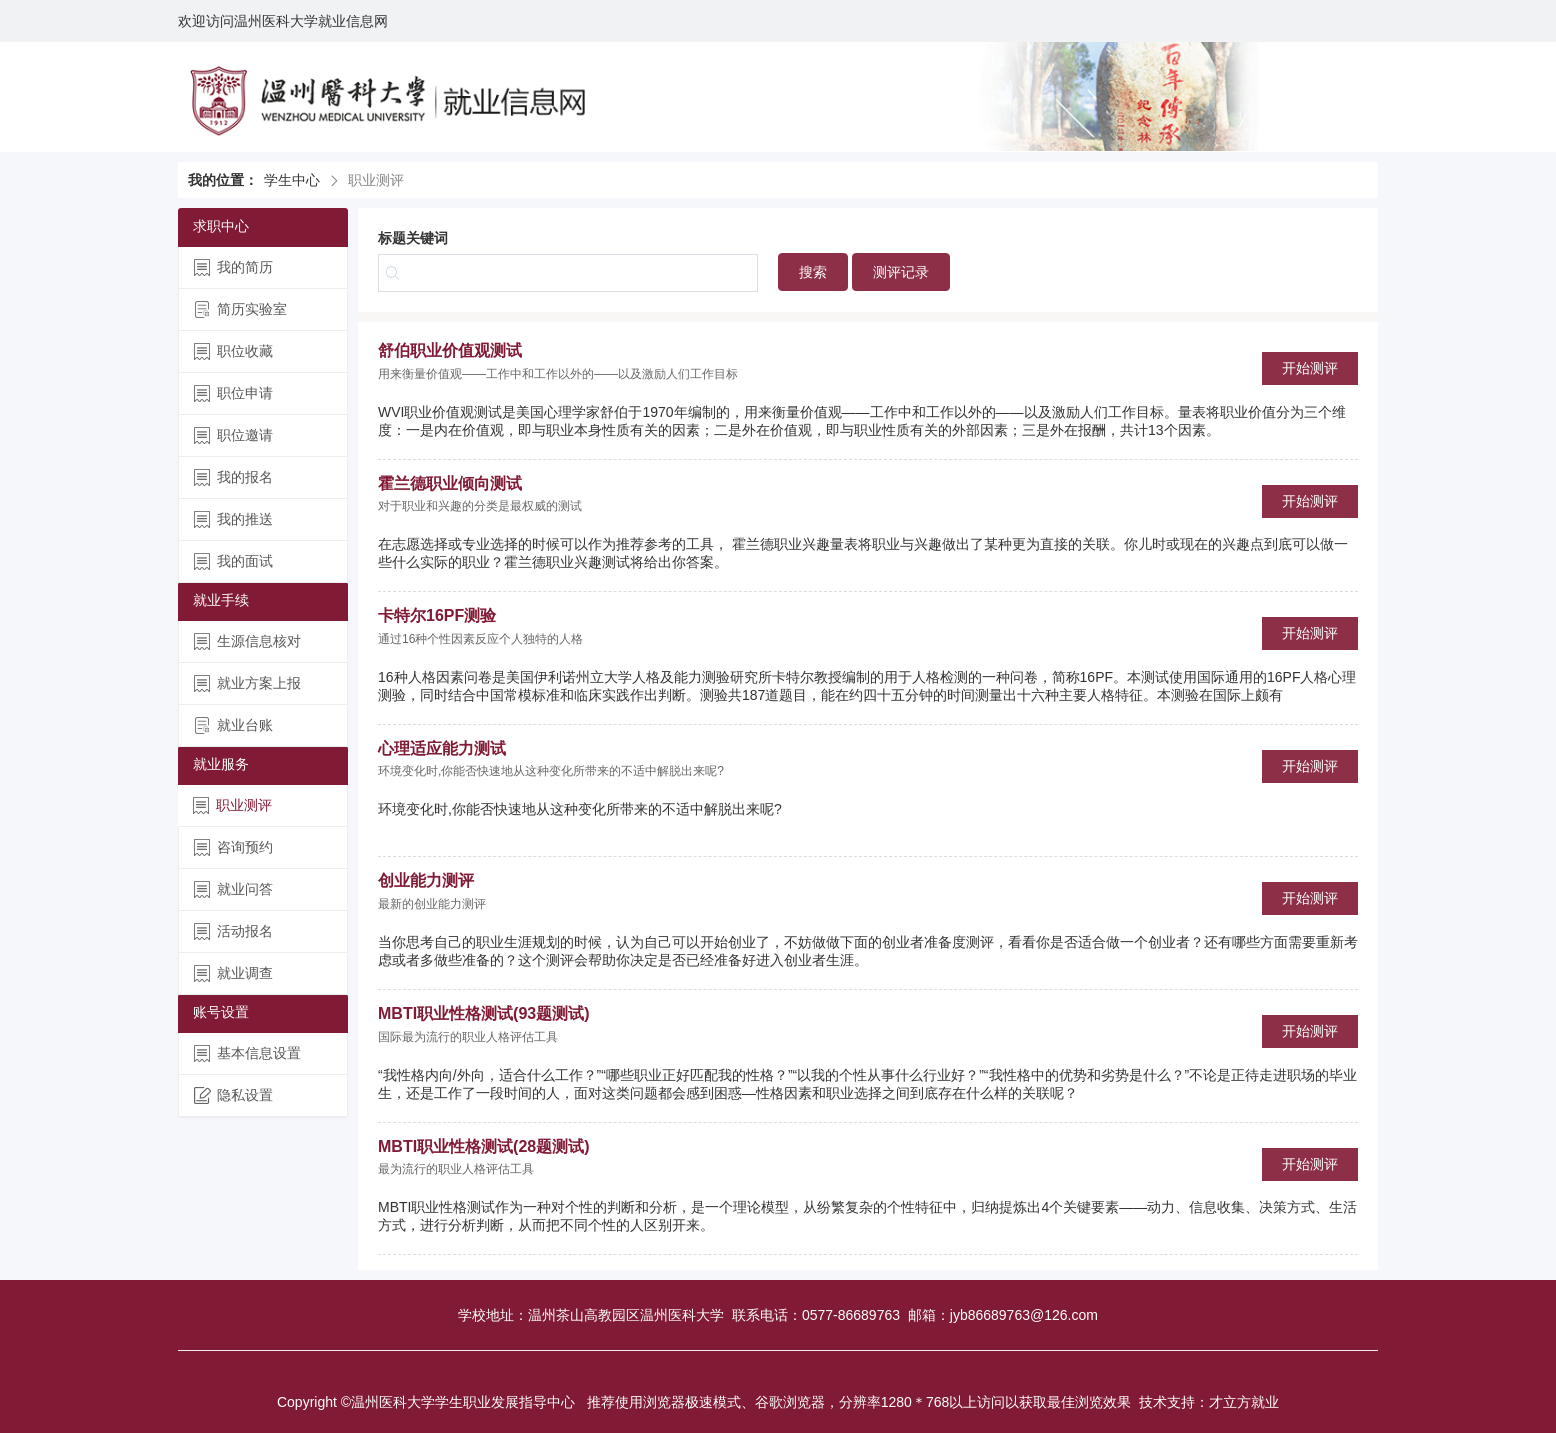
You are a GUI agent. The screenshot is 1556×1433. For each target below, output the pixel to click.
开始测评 (1310, 368)
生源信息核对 (247, 641)
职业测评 (232, 805)
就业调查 (233, 973)
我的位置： (223, 180)
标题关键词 (413, 238)
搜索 (813, 272)
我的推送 (233, 519)
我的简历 (233, 267)
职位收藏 (233, 351)
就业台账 (233, 725)
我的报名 (233, 477)
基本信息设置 (247, 1053)
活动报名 (233, 931)
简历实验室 (240, 309)
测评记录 (901, 272)
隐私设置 (233, 1095)
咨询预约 (233, 847)
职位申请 (233, 393)
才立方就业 (1244, 1402)
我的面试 (233, 561)
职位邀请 (233, 435)
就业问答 (233, 889)
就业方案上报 (247, 683)
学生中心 (292, 180)
